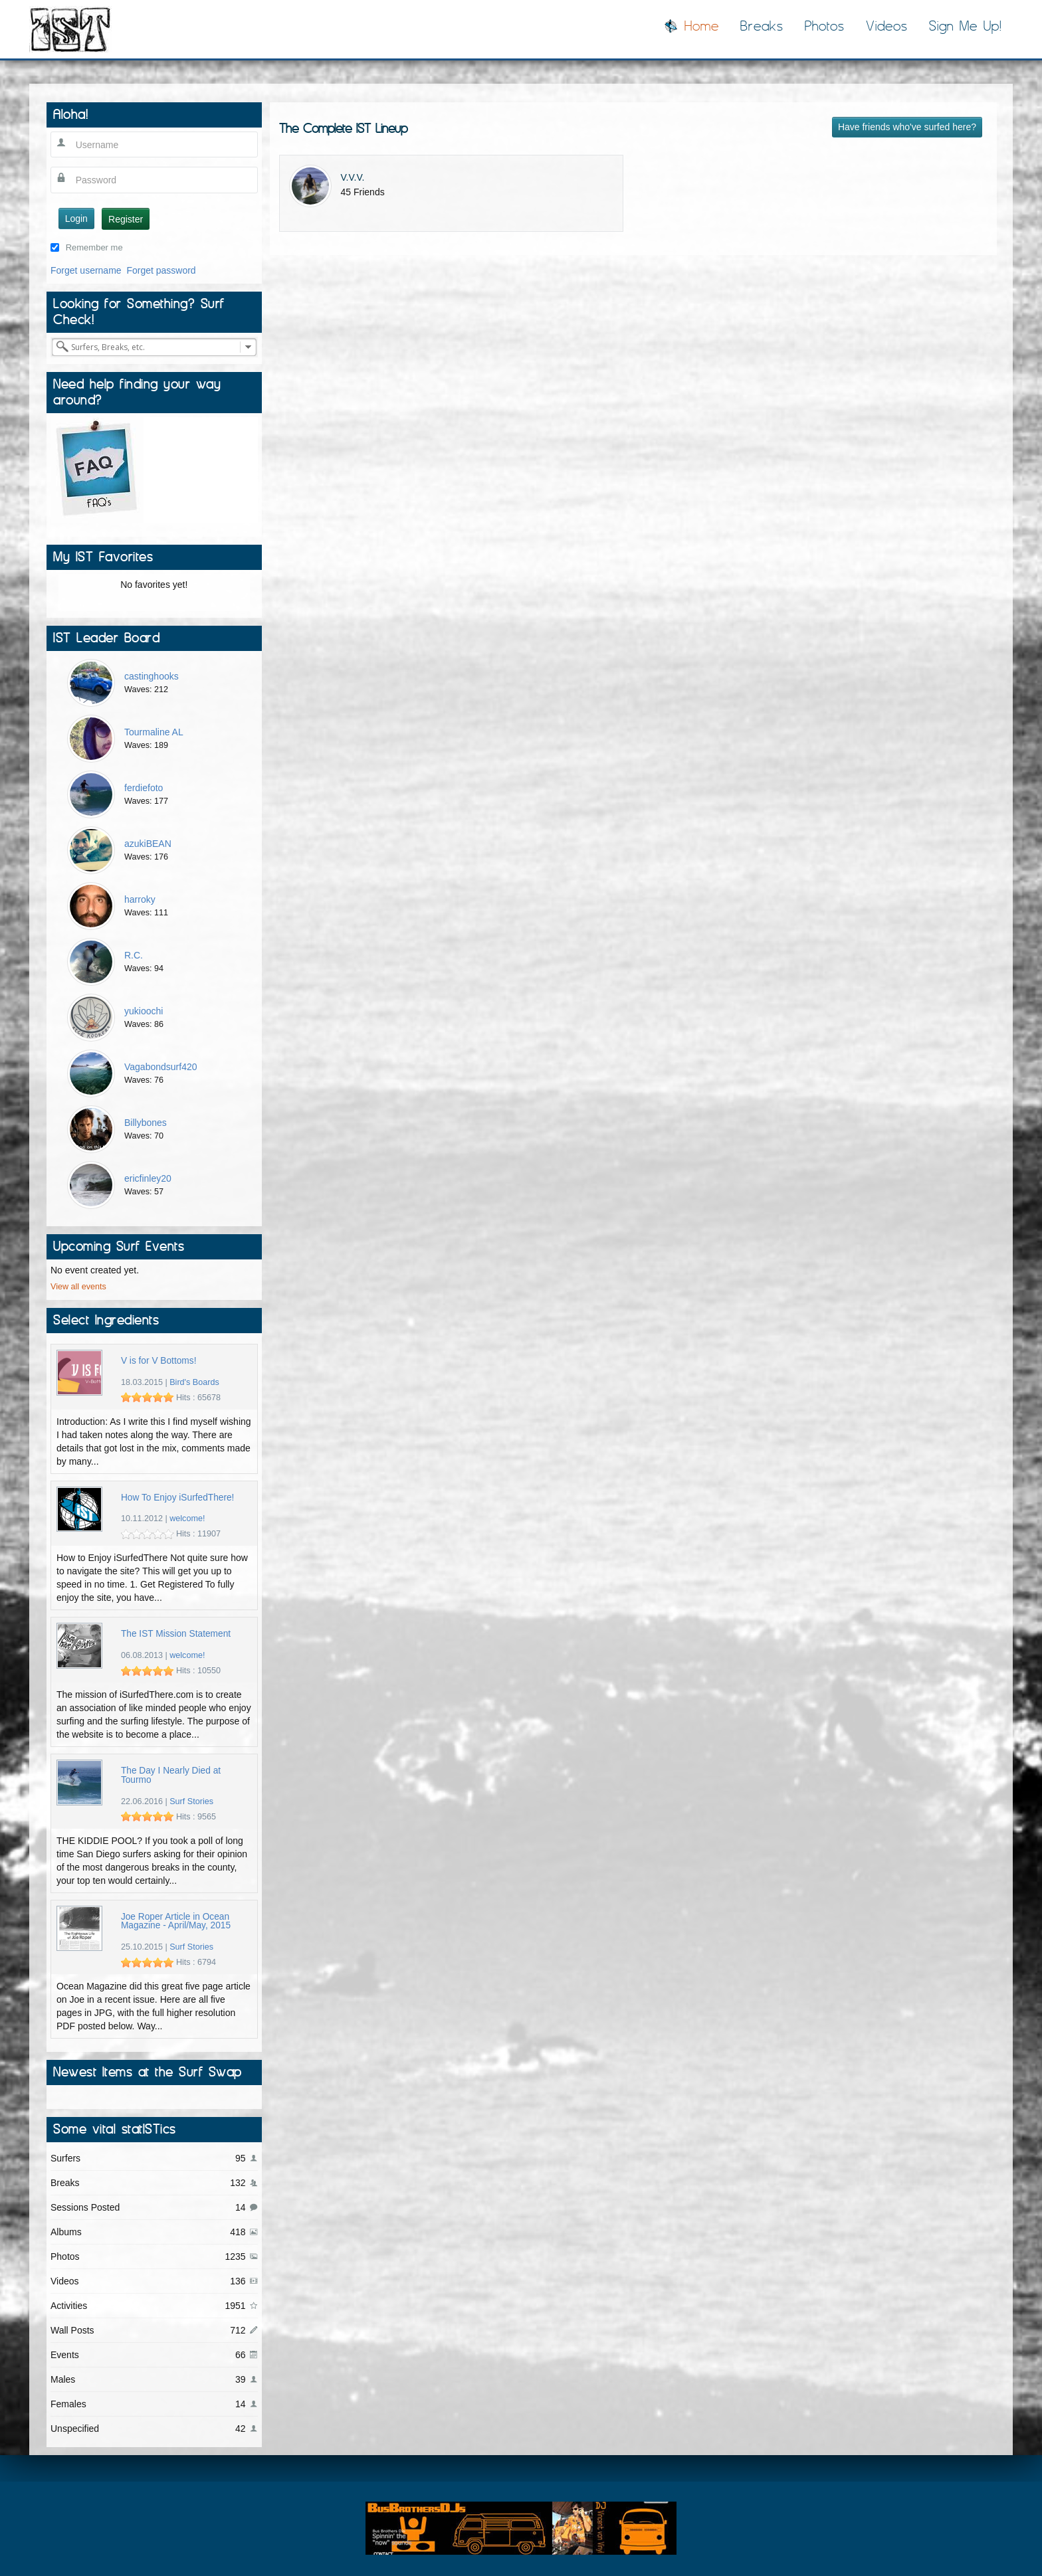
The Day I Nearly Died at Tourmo (171, 1775)
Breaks (761, 26)
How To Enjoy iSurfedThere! (178, 1498)
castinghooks (151, 676)
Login (76, 218)
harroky (140, 899)
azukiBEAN (147, 843)
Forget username (86, 270)
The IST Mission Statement (176, 1634)
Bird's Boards (194, 1382)
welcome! (187, 1518)
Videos (887, 26)
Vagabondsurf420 (160, 1066)
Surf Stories (191, 1801)
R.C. (133, 955)
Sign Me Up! (965, 26)
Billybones (145, 1122)
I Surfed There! (70, 29)
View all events (78, 1286)
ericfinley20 (147, 1178)
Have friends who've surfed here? (907, 127)
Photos (825, 26)
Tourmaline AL (153, 732)
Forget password (160, 270)
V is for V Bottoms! (159, 1361)
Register (125, 219)
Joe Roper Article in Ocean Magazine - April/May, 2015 (176, 1921)
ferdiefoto (143, 787)
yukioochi (143, 1011)
